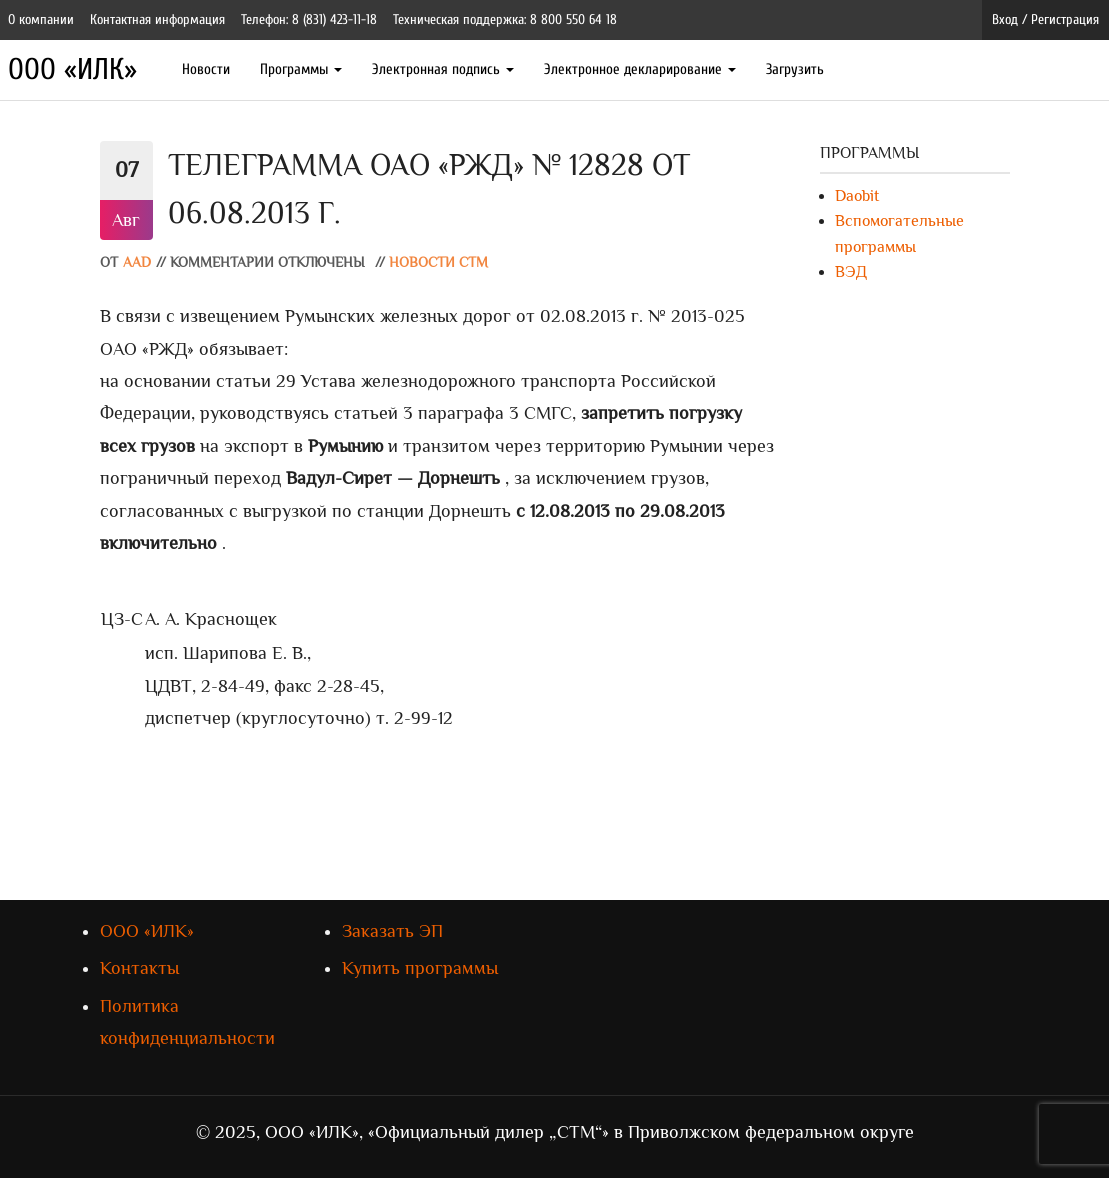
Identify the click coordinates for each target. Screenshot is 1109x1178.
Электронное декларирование (640, 69)
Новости (206, 69)
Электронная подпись (443, 69)
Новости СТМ (438, 262)
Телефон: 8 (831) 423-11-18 (309, 19)
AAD (137, 262)
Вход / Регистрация (1045, 19)
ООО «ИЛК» (72, 69)
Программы (301, 69)
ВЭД (851, 272)
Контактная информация (157, 19)
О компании (41, 19)
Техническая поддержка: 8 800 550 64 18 (505, 19)
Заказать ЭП (392, 931)
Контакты (139, 968)
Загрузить (795, 69)
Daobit (857, 196)
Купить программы (420, 968)
